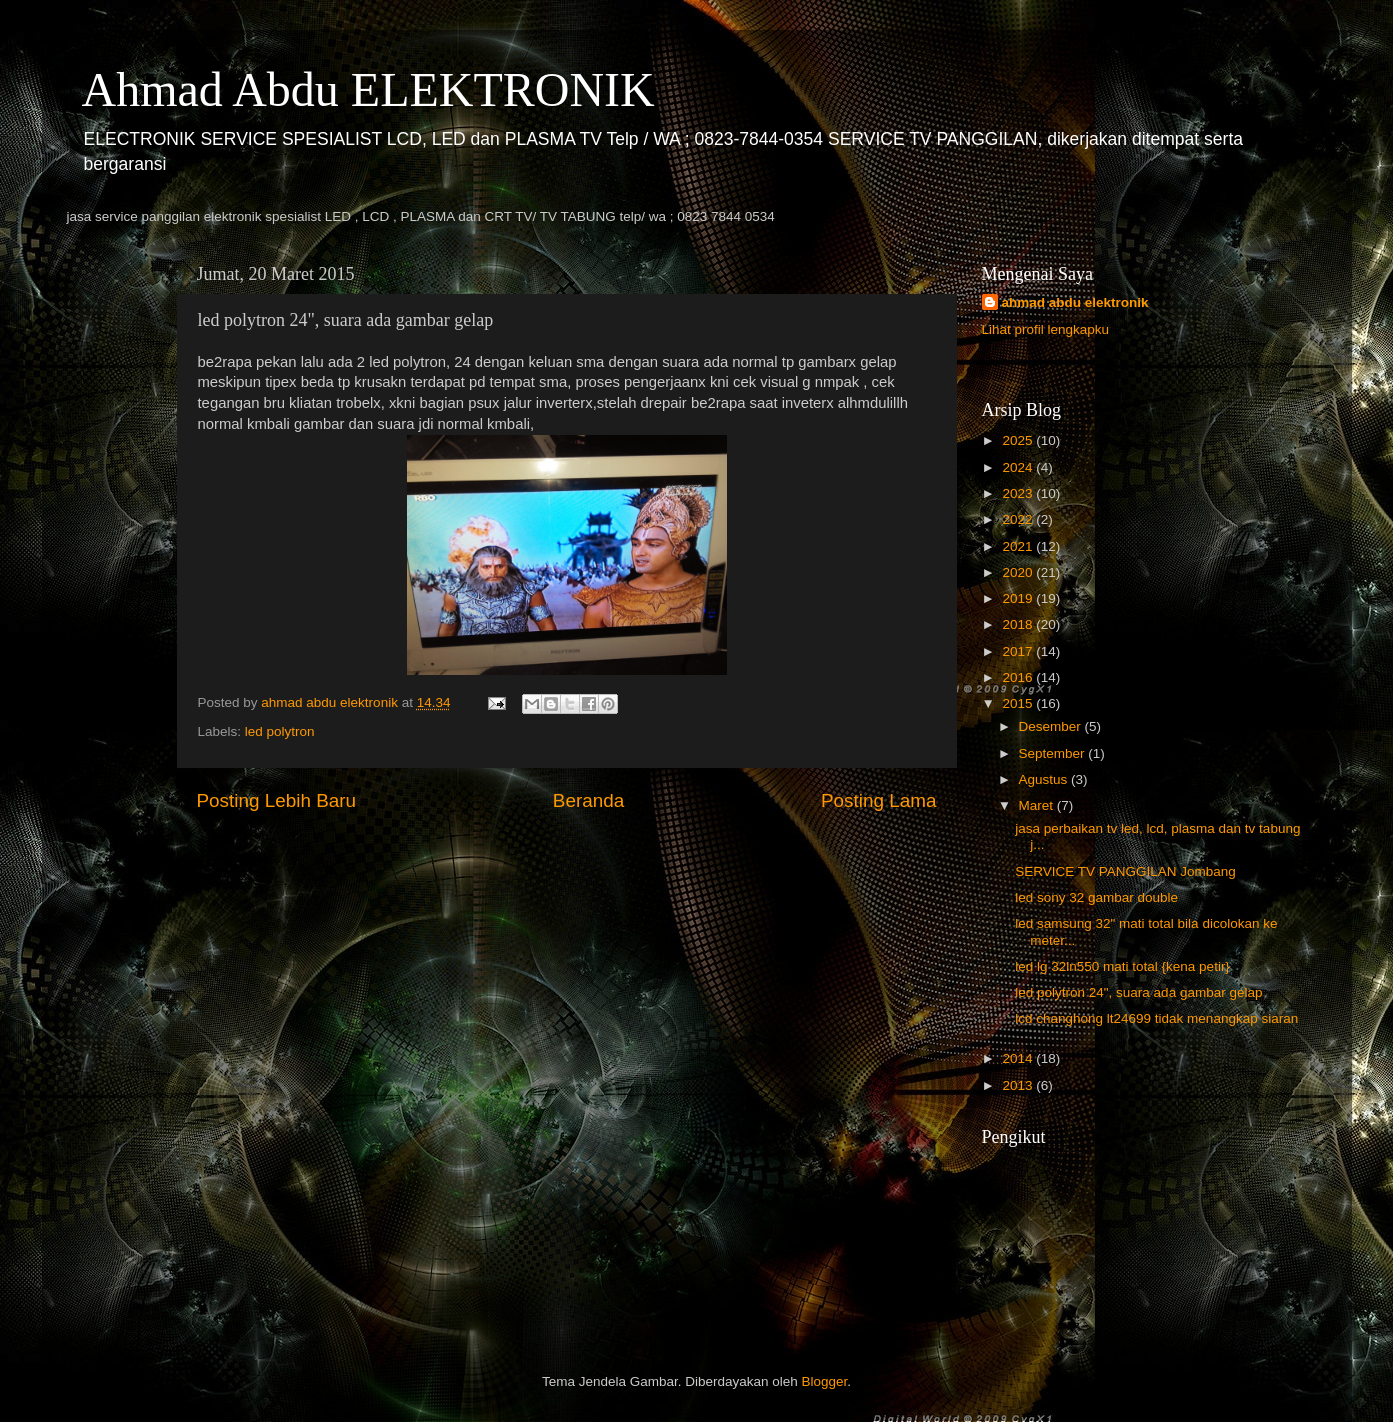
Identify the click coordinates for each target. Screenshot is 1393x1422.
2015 (1019, 703)
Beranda (588, 800)
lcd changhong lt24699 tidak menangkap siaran (1156, 1018)
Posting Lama (879, 800)
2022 (1019, 519)
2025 (1019, 440)
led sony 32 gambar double (1096, 897)
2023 (1019, 493)
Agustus (1045, 779)
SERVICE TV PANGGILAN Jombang (1125, 871)
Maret (1038, 805)
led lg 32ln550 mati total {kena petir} (1122, 966)
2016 (1019, 677)
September (1054, 753)
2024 (1019, 467)
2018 (1019, 624)
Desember (1052, 726)
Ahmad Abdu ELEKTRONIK (368, 89)
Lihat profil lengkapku (1046, 329)
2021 (1019, 546)
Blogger (825, 1381)
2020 (1019, 572)
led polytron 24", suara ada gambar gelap (1138, 992)
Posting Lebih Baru (277, 800)
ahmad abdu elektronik (1075, 302)
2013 (1019, 1085)
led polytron (280, 731)
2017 (1019, 651)
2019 (1019, 598)
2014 (1019, 1058)
